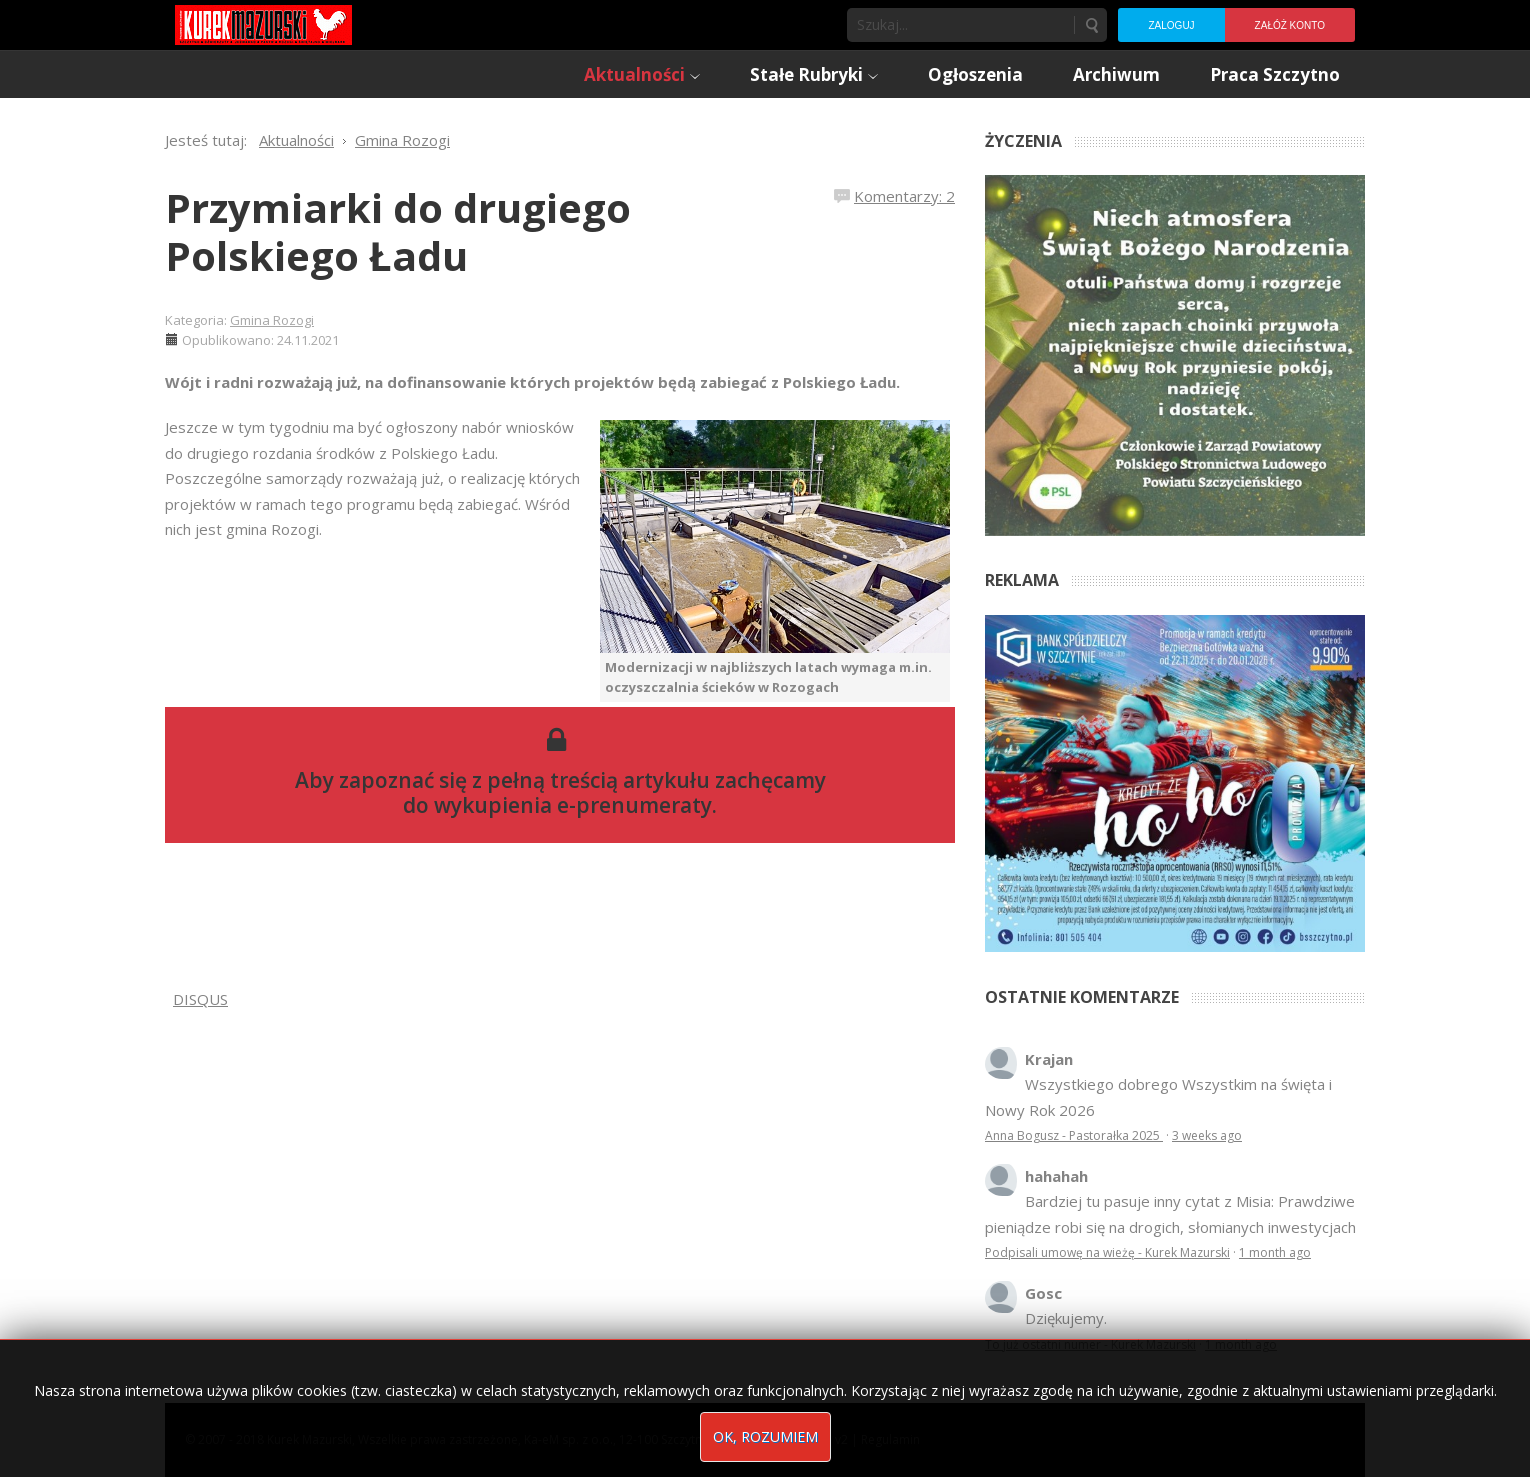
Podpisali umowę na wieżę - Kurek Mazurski (1107, 1252)
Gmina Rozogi (272, 320)
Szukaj (1091, 25)
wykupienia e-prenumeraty (573, 805)
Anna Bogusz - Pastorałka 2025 (1074, 1135)
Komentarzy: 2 (904, 196)
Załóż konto (1290, 25)
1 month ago (1275, 1252)
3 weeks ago (1207, 1135)
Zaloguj (1171, 25)
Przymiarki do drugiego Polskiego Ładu (398, 231)
